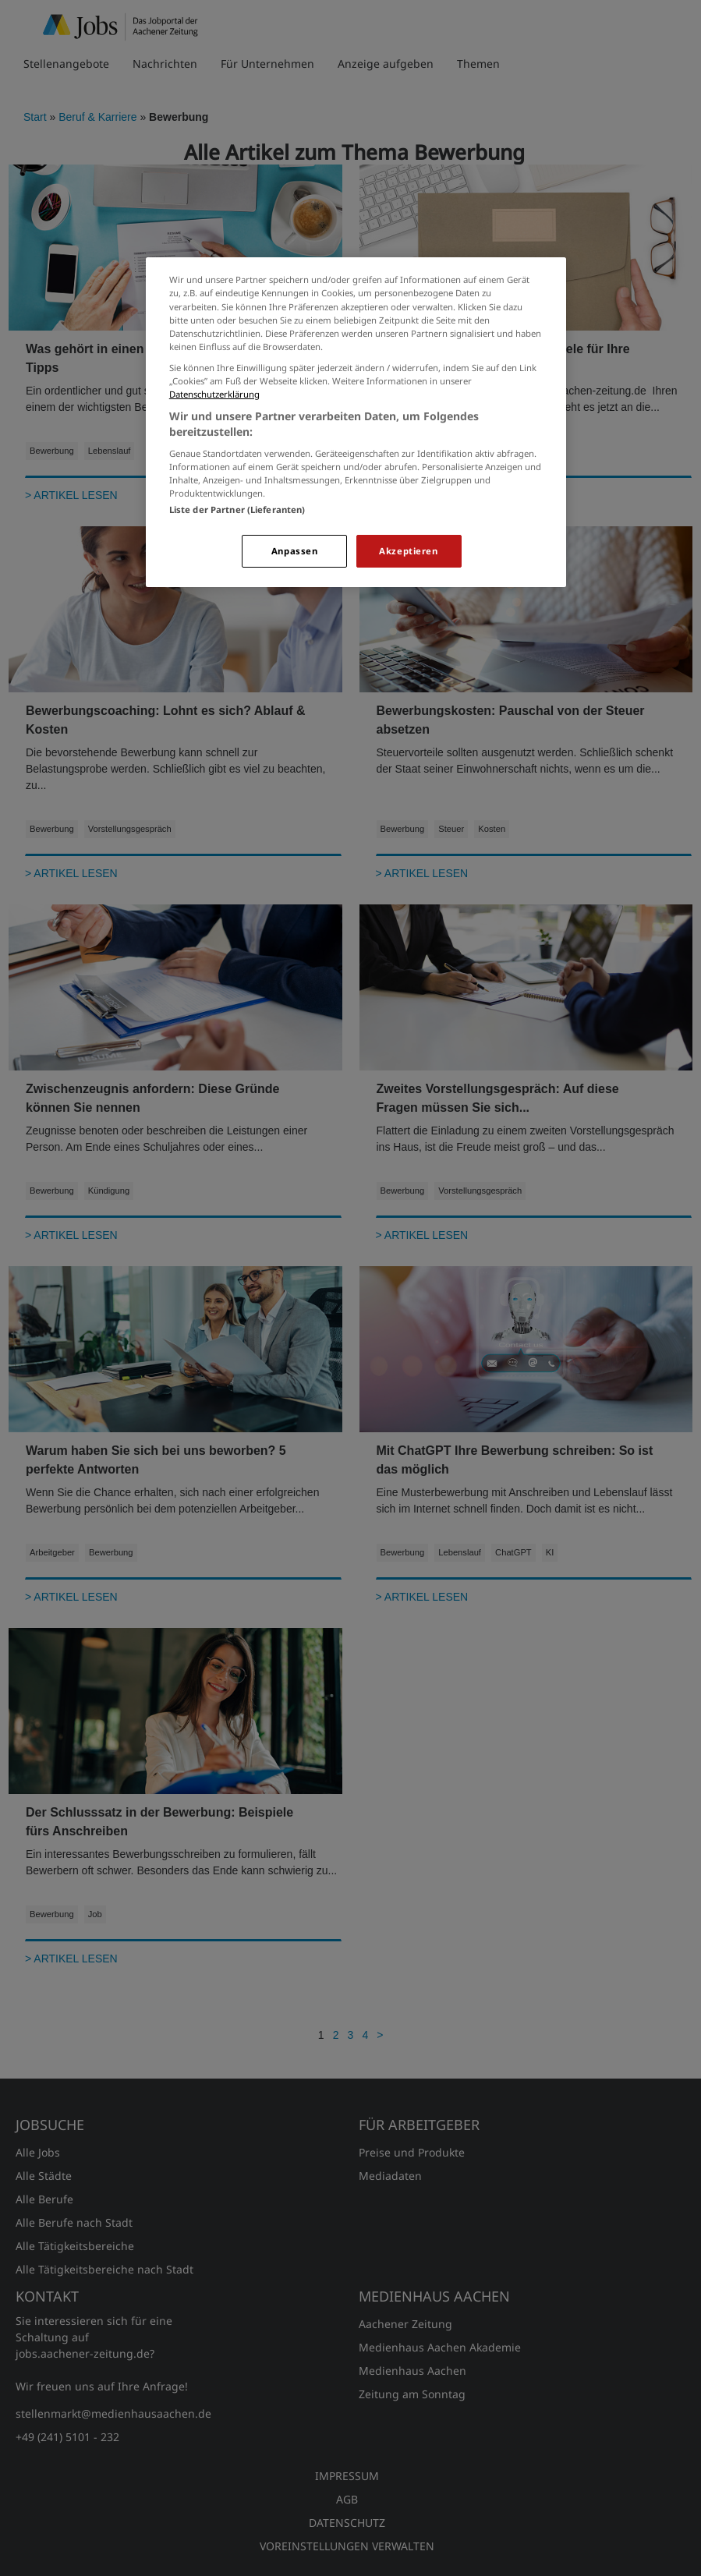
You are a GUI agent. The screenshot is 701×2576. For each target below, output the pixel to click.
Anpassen (294, 551)
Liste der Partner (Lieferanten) (237, 509)
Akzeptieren (408, 551)
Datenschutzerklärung (214, 394)
